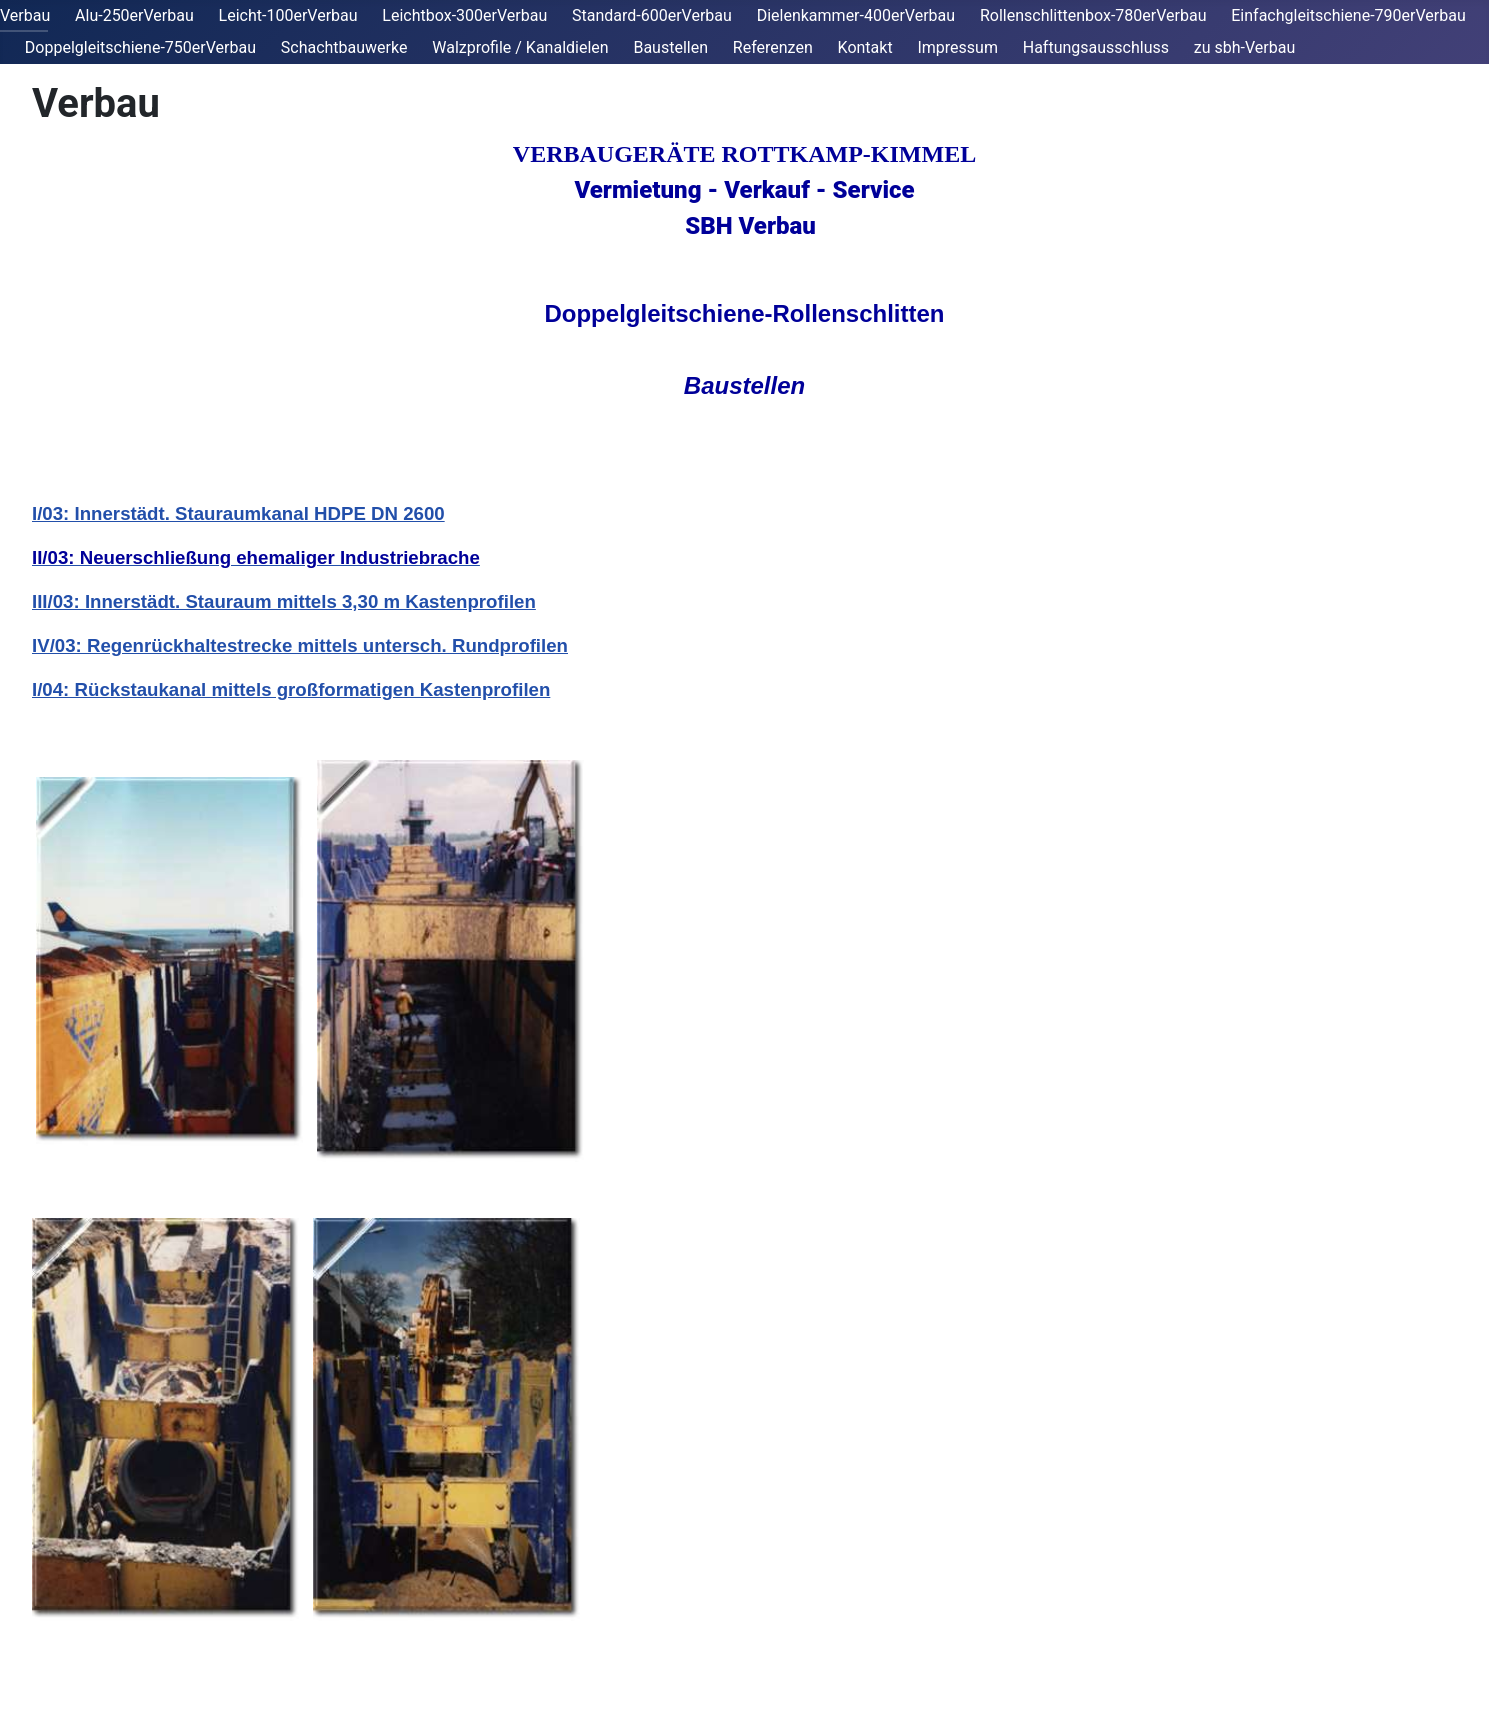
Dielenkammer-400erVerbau (856, 15)
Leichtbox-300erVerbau (464, 15)
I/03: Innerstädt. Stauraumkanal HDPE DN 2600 (238, 513)
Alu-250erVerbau (134, 15)
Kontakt (865, 47)
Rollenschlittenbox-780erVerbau (1093, 15)
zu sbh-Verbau (1244, 47)
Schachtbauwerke (344, 47)
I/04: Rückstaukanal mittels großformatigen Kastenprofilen (291, 689)
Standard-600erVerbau (652, 15)
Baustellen (670, 47)
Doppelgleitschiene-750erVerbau (140, 47)
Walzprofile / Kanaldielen (520, 47)
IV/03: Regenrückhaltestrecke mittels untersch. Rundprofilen (300, 645)
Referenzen (773, 47)
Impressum (957, 47)
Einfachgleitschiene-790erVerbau (1348, 15)
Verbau (25, 15)
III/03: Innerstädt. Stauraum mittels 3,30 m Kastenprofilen (284, 601)
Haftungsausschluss (1096, 47)
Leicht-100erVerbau (288, 15)
